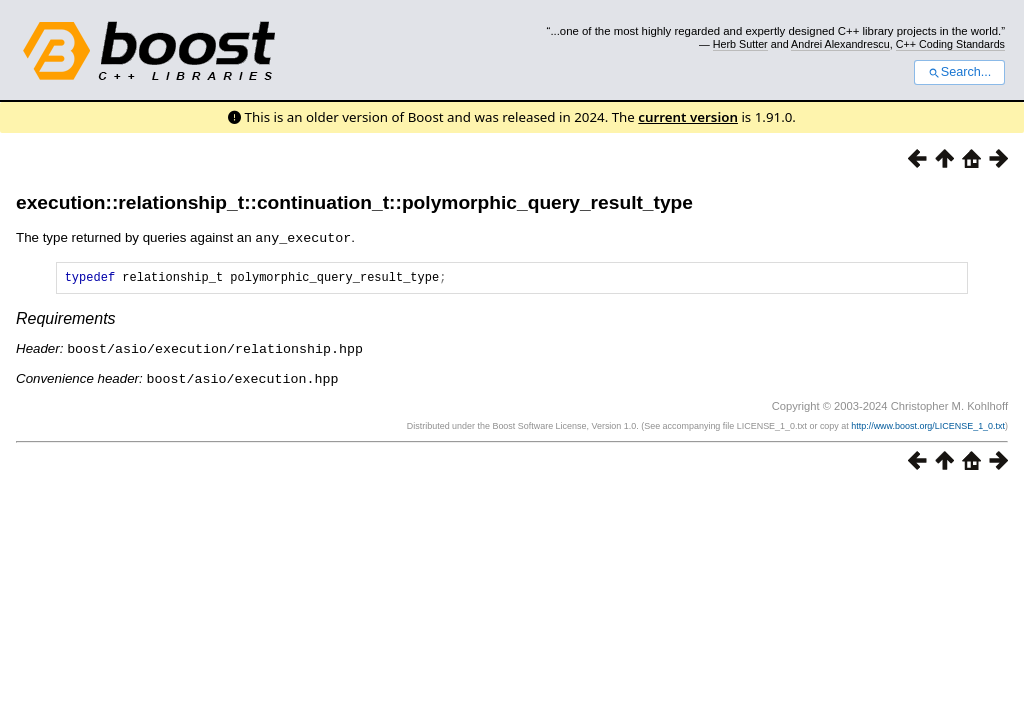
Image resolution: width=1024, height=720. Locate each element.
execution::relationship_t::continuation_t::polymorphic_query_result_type (354, 202)
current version (688, 117)
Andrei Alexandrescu (840, 44)
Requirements (66, 320)
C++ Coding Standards (950, 44)
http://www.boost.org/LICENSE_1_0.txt (928, 426)
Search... (959, 72)
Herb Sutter (740, 44)
